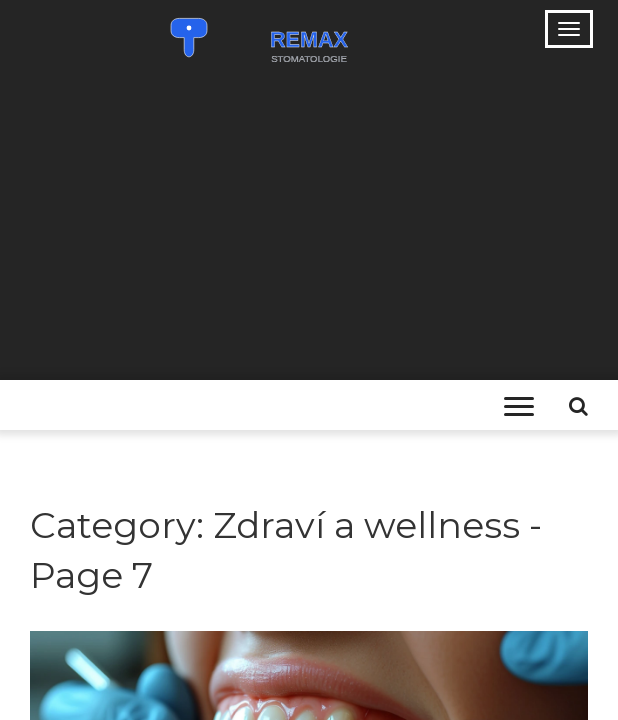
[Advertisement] (309, 230)
